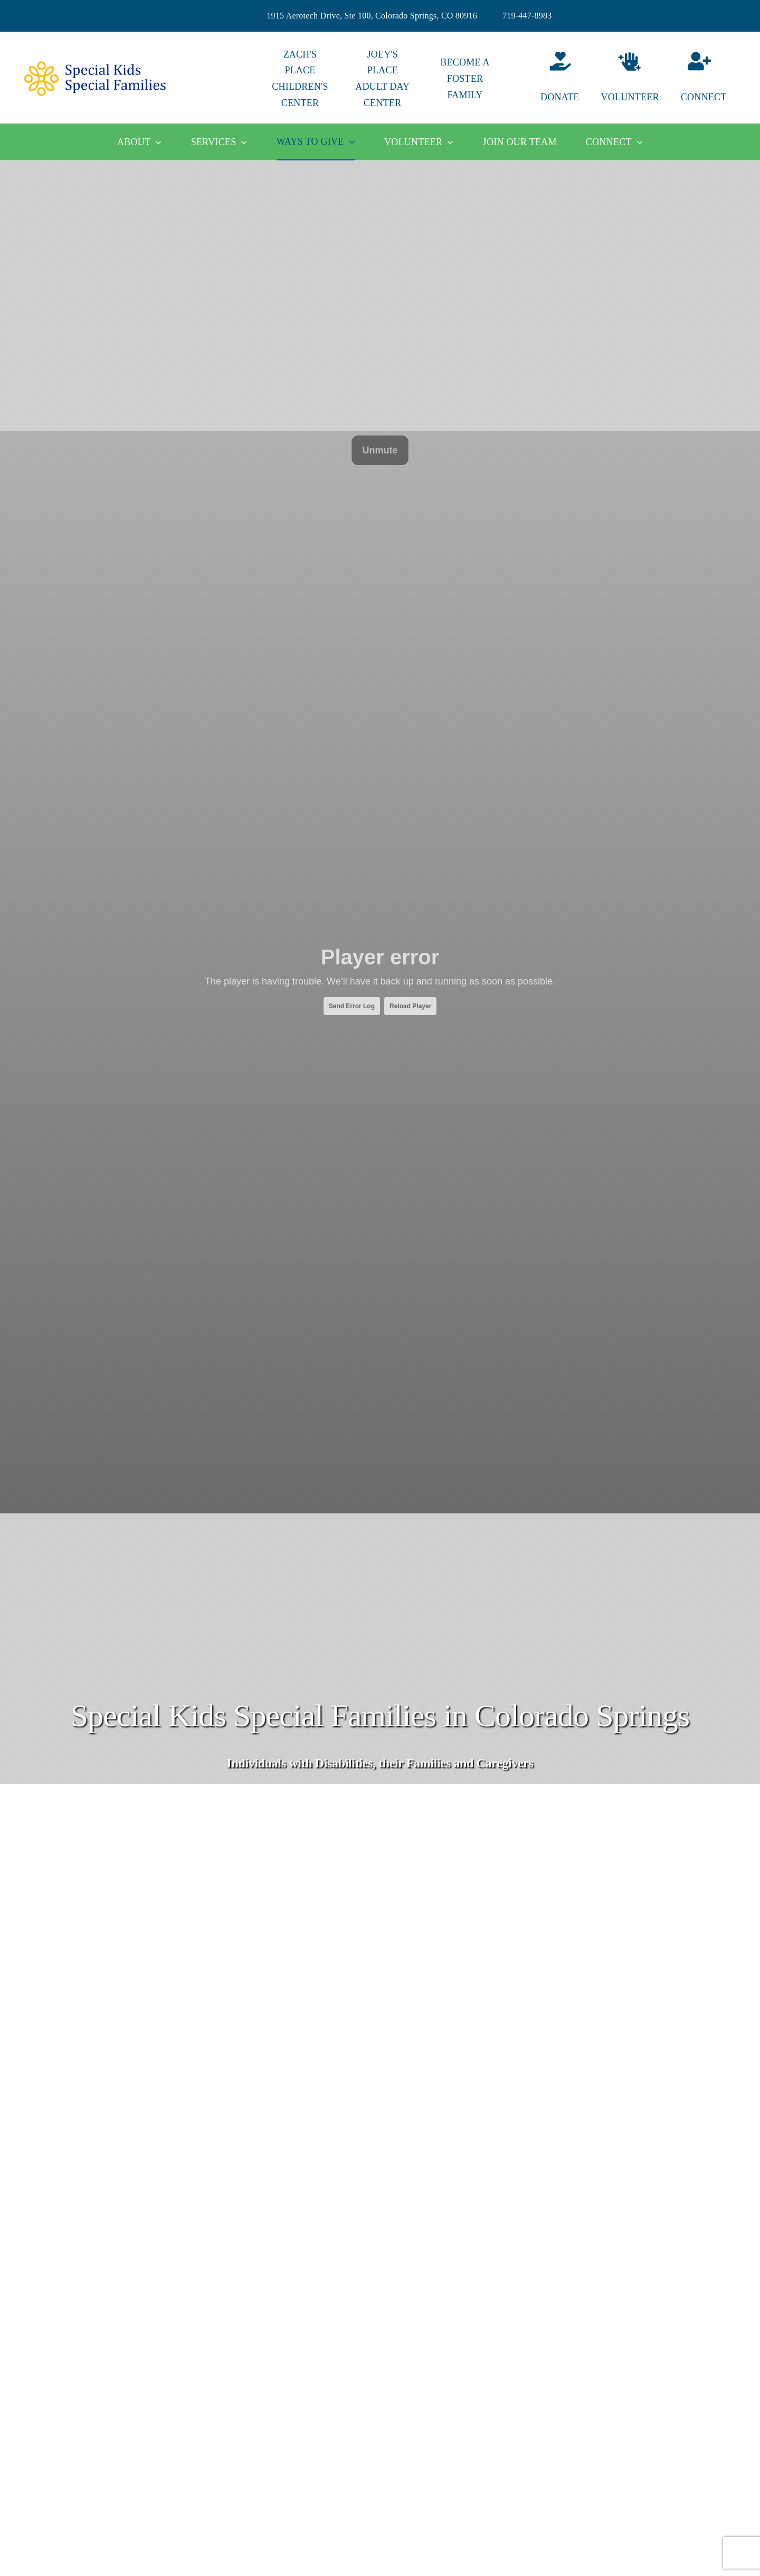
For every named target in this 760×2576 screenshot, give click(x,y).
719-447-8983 (527, 15)
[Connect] (712, 79)
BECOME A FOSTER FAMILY (464, 78)
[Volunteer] (629, 79)
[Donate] (547, 79)
